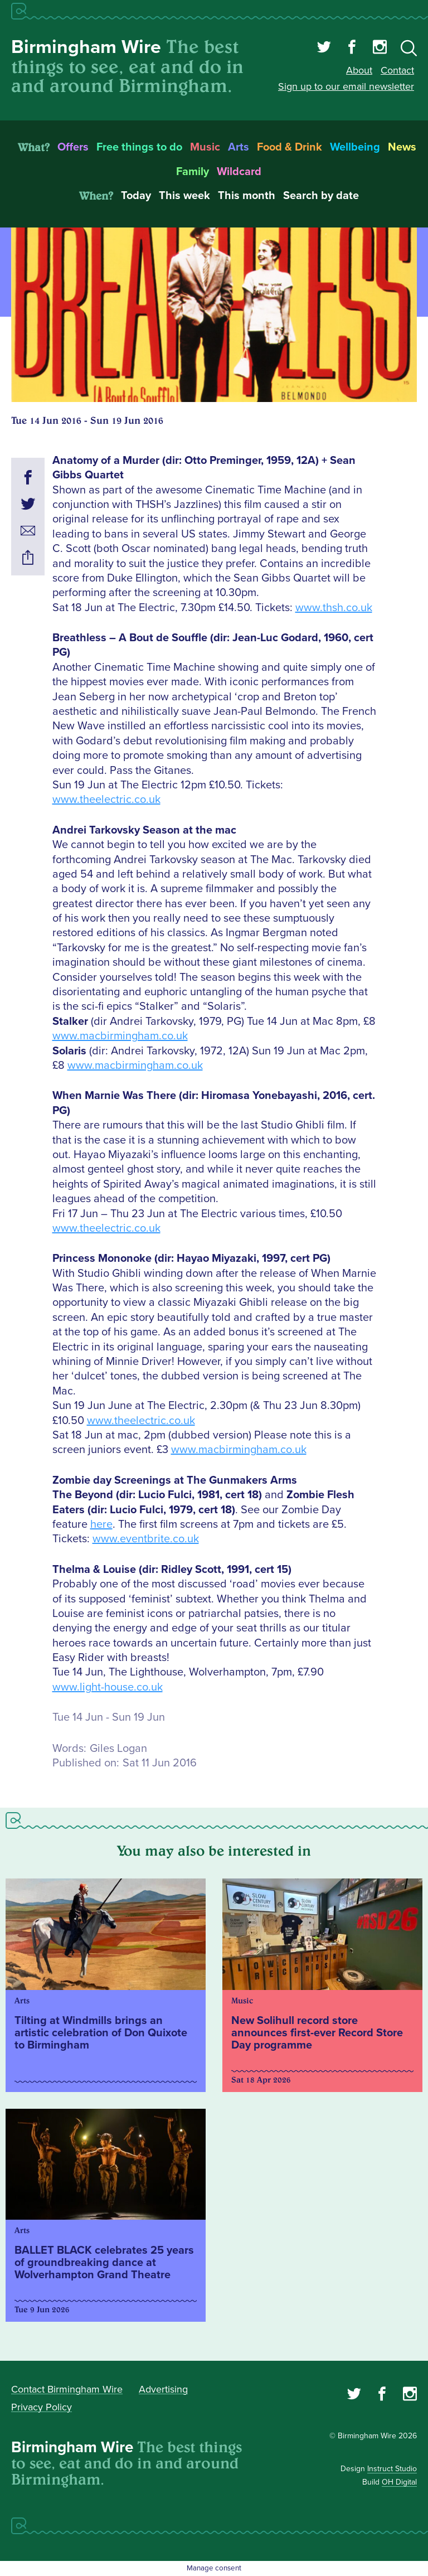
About (359, 70)
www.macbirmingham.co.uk (120, 1036)
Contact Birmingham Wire (67, 2389)
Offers (73, 147)
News (402, 147)
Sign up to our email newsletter (346, 86)
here (101, 1524)
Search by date (321, 195)
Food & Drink (289, 147)
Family (192, 171)
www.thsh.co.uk (333, 607)
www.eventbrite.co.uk (146, 1539)
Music (205, 147)
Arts (238, 147)
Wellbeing (355, 147)
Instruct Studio (392, 2468)
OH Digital (399, 2482)
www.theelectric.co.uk (106, 799)
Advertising (163, 2389)
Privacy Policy (41, 2407)
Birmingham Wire (86, 47)
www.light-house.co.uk (107, 1687)
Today (136, 195)
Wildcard (239, 171)
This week (184, 195)
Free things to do (139, 147)
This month (246, 195)
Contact (397, 70)
